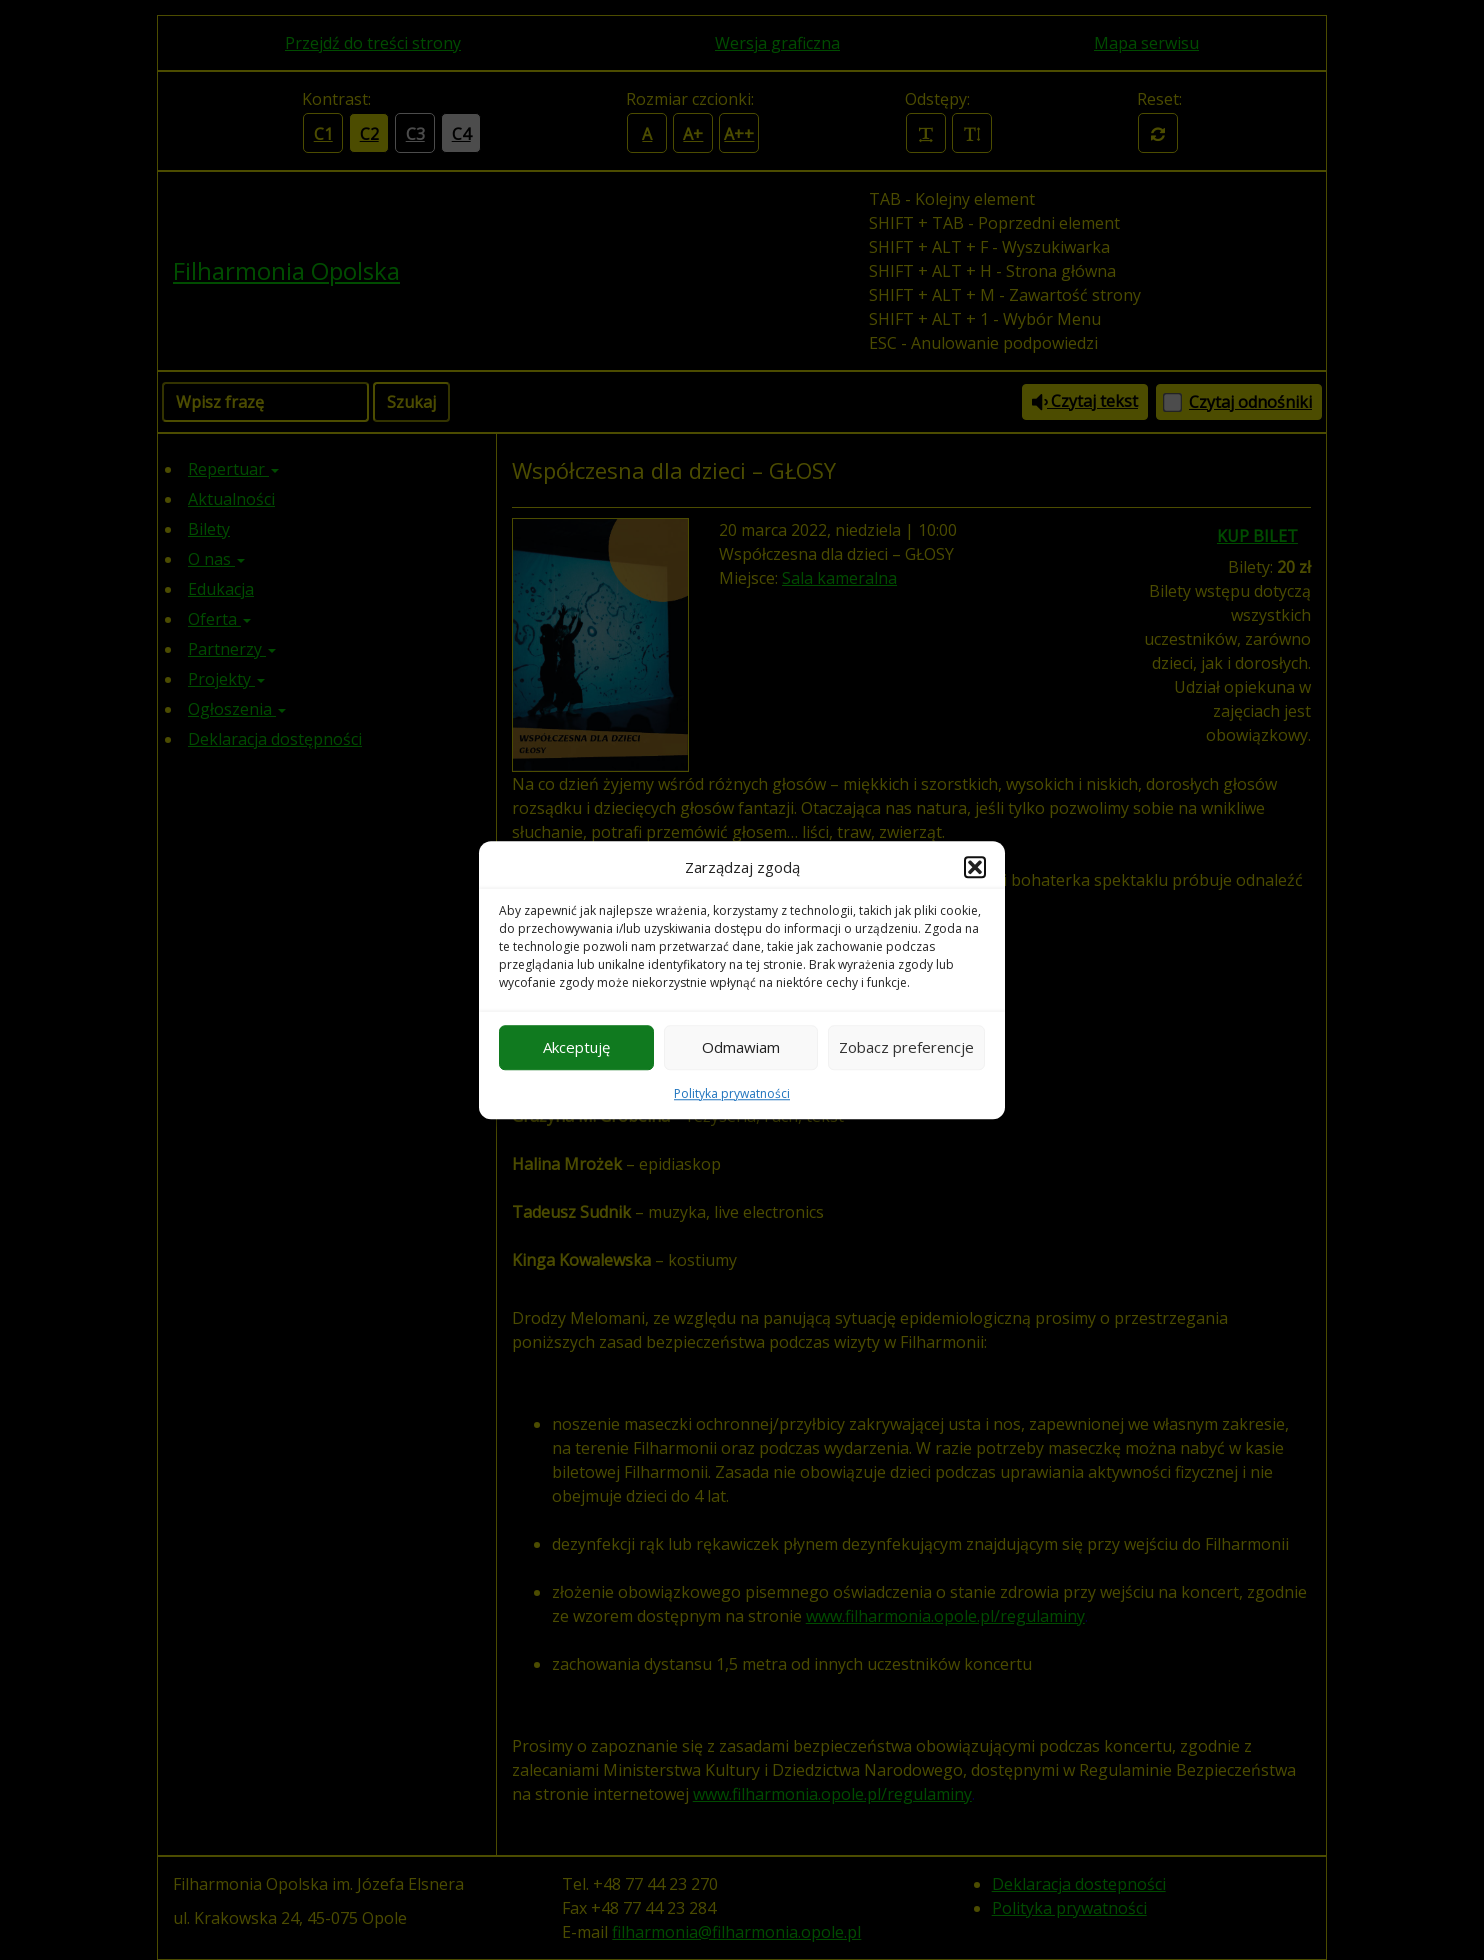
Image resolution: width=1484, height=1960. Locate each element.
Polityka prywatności (732, 1093)
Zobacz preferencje (906, 1047)
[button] (975, 868)
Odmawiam (741, 1047)
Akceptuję (576, 1047)
